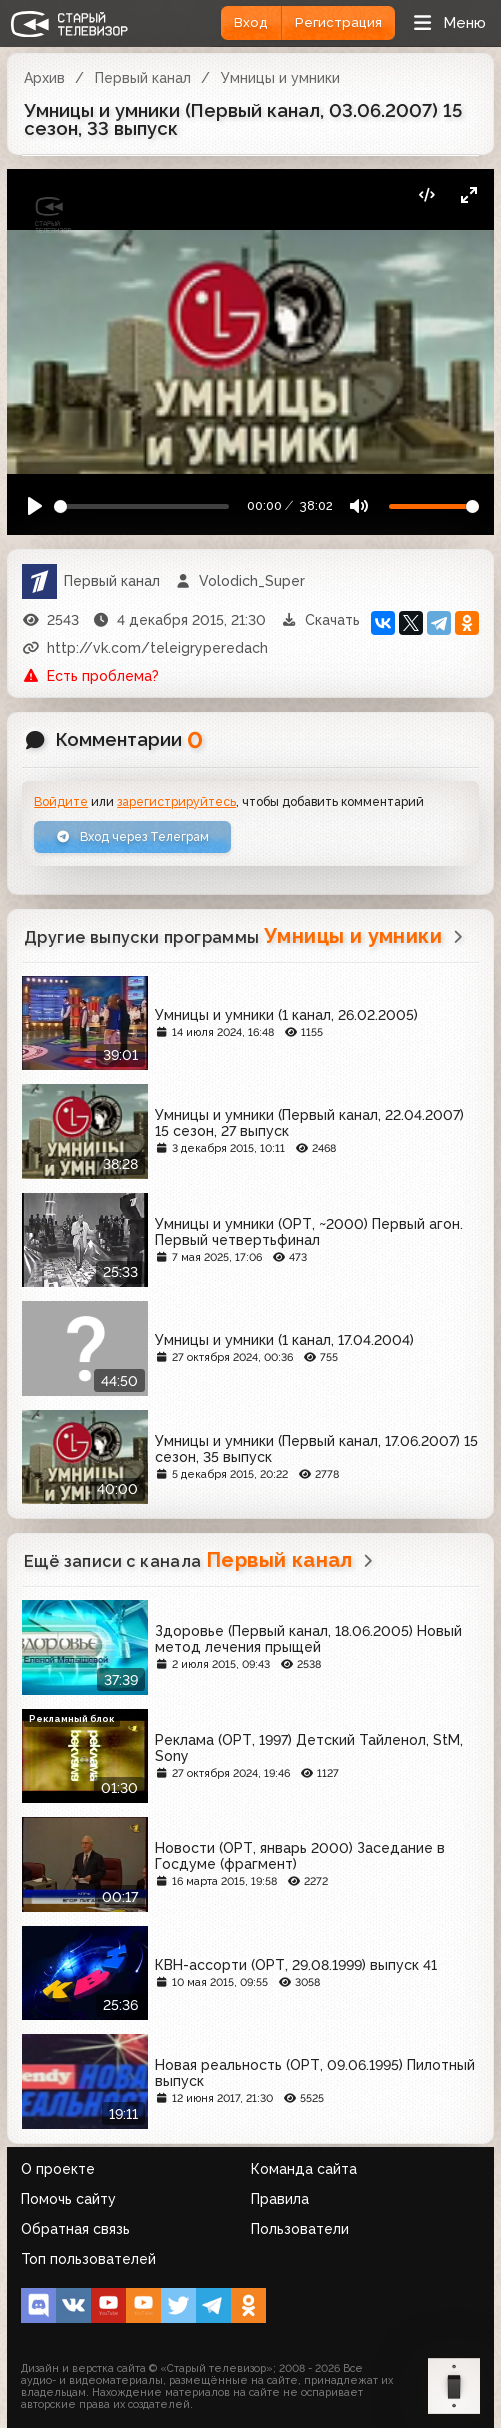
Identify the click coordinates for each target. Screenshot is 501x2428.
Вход (251, 22)
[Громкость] (434, 506)
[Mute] (358, 506)
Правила (280, 2199)
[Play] (35, 506)
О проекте (58, 2169)
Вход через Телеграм (132, 836)
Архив (44, 78)
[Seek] (142, 506)
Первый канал (143, 78)
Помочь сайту (68, 2199)
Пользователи (300, 2229)
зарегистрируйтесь (176, 801)
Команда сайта (304, 2169)
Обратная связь (75, 2229)
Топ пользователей (88, 2259)
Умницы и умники (280, 78)
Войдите (61, 801)
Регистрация (338, 22)
